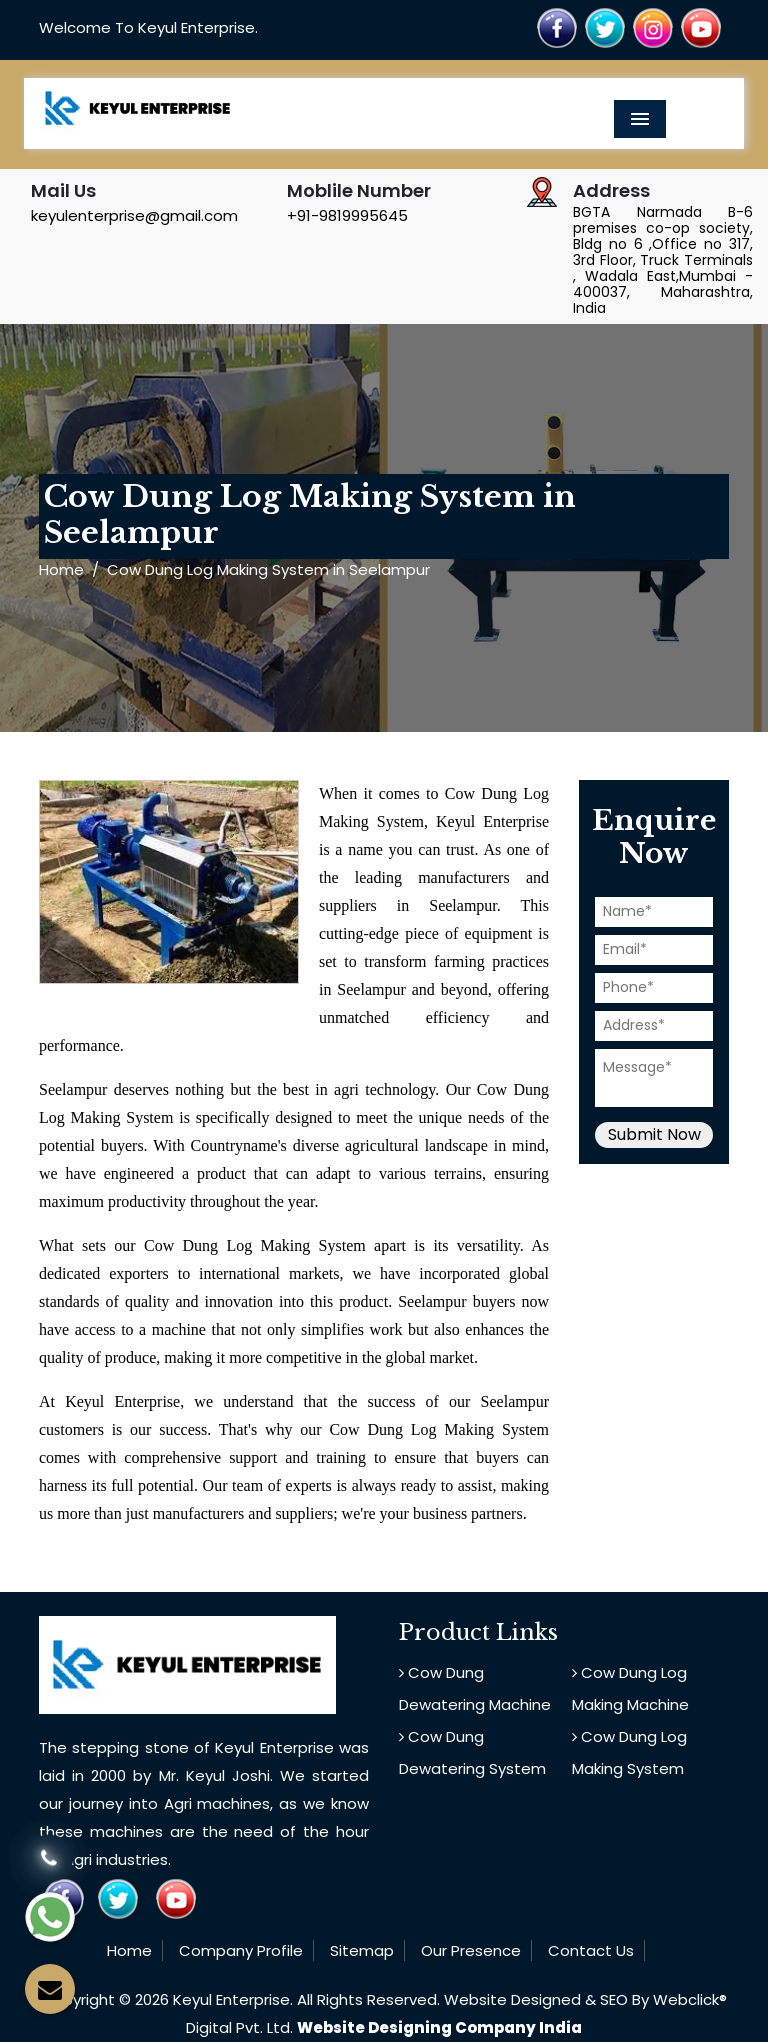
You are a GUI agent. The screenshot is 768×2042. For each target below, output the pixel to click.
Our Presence (471, 1950)
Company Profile (241, 1950)
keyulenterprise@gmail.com (134, 215)
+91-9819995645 (347, 215)
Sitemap (362, 1950)
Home (61, 569)
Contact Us (591, 1950)
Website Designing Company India (439, 2027)
